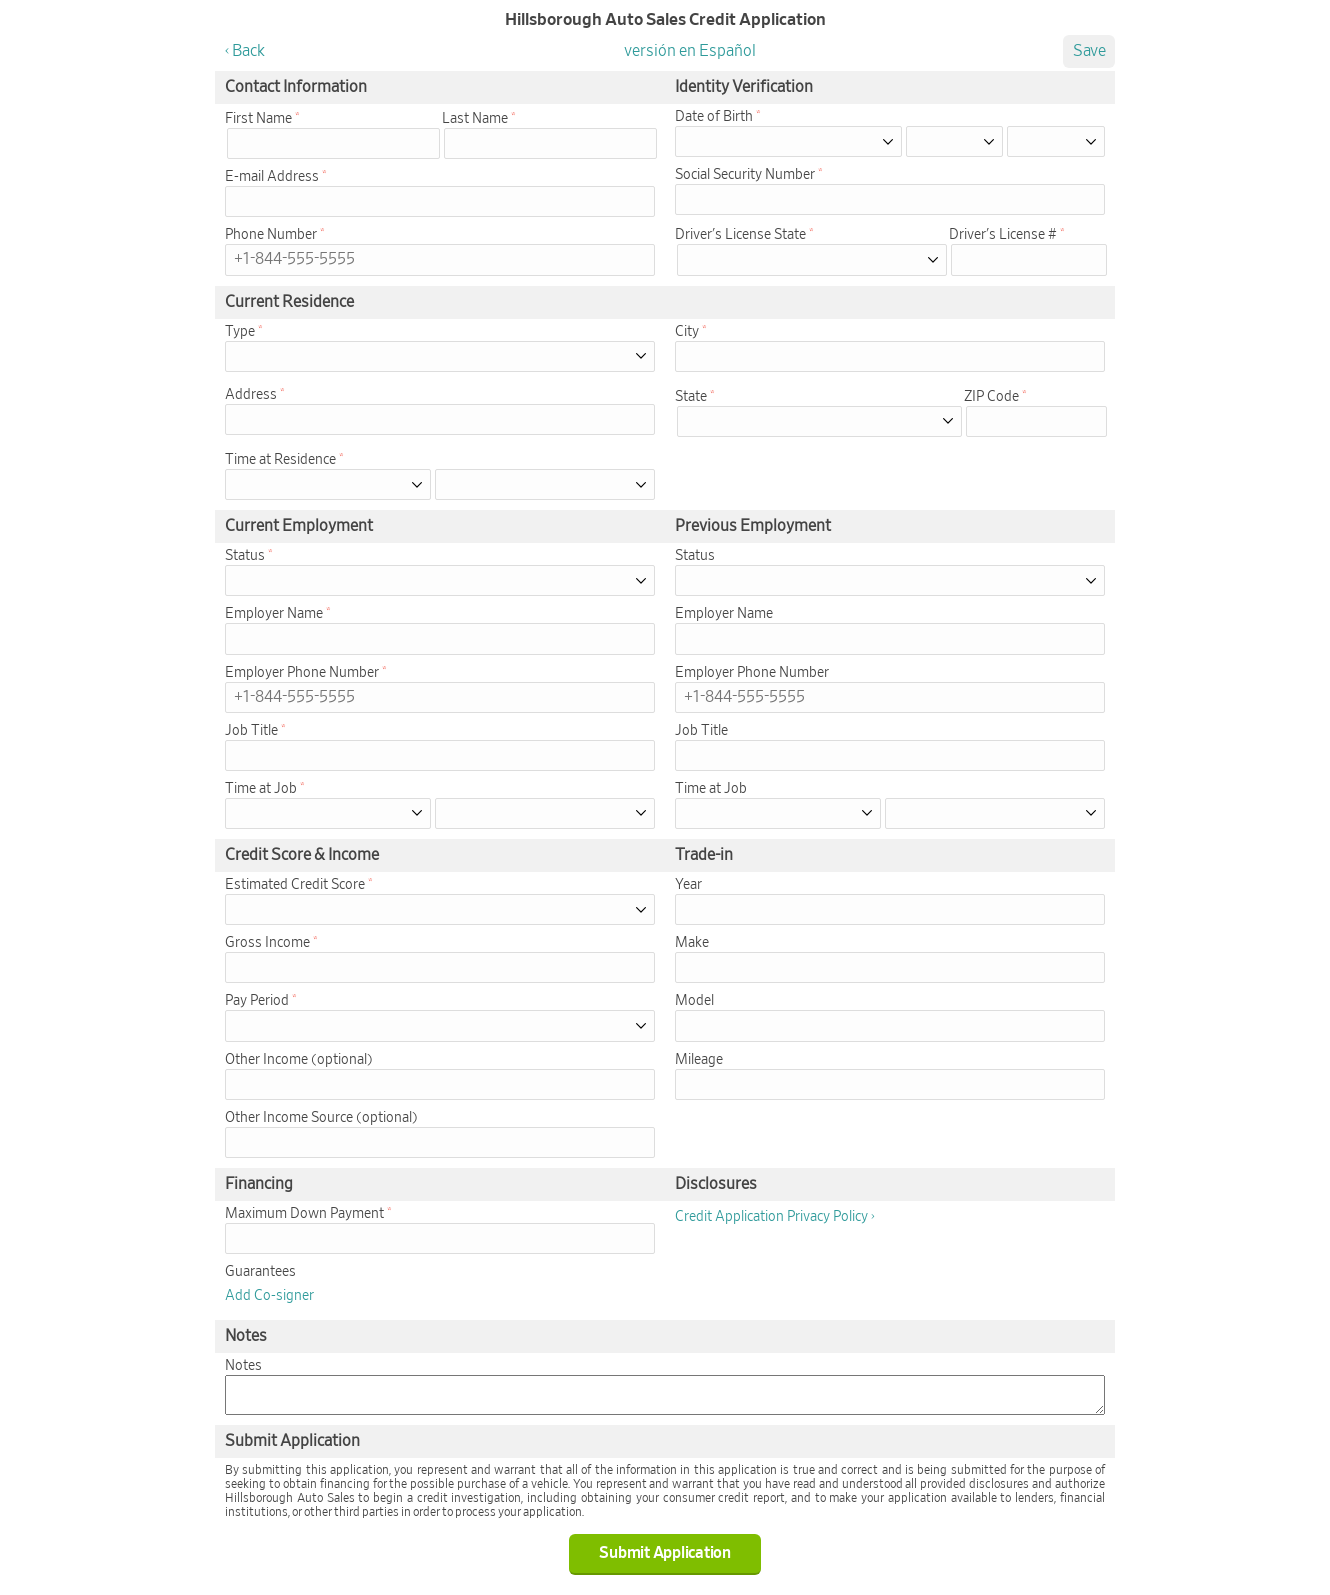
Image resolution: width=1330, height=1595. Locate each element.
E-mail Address (272, 177)
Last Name (475, 119)
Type (240, 332)
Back (248, 51)
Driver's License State (740, 235)
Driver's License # (1003, 235)
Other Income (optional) (299, 1060)
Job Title (251, 731)
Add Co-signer (269, 1296)
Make (692, 943)
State (691, 397)
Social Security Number (745, 175)
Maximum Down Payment (304, 1214)
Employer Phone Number (302, 673)
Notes (243, 1366)
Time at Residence (280, 460)
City (687, 332)
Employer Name (274, 614)
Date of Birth (714, 117)
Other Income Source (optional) (321, 1118)
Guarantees (260, 1272)
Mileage (699, 1060)
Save (1089, 51)
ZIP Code (991, 397)
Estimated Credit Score (295, 885)
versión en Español (690, 51)
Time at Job (261, 789)
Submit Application (665, 1553)
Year (688, 885)
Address (251, 395)
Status (245, 556)
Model (694, 1001)
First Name (258, 119)
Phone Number (271, 235)
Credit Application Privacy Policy (771, 1217)
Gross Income (267, 943)
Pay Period (257, 1001)
